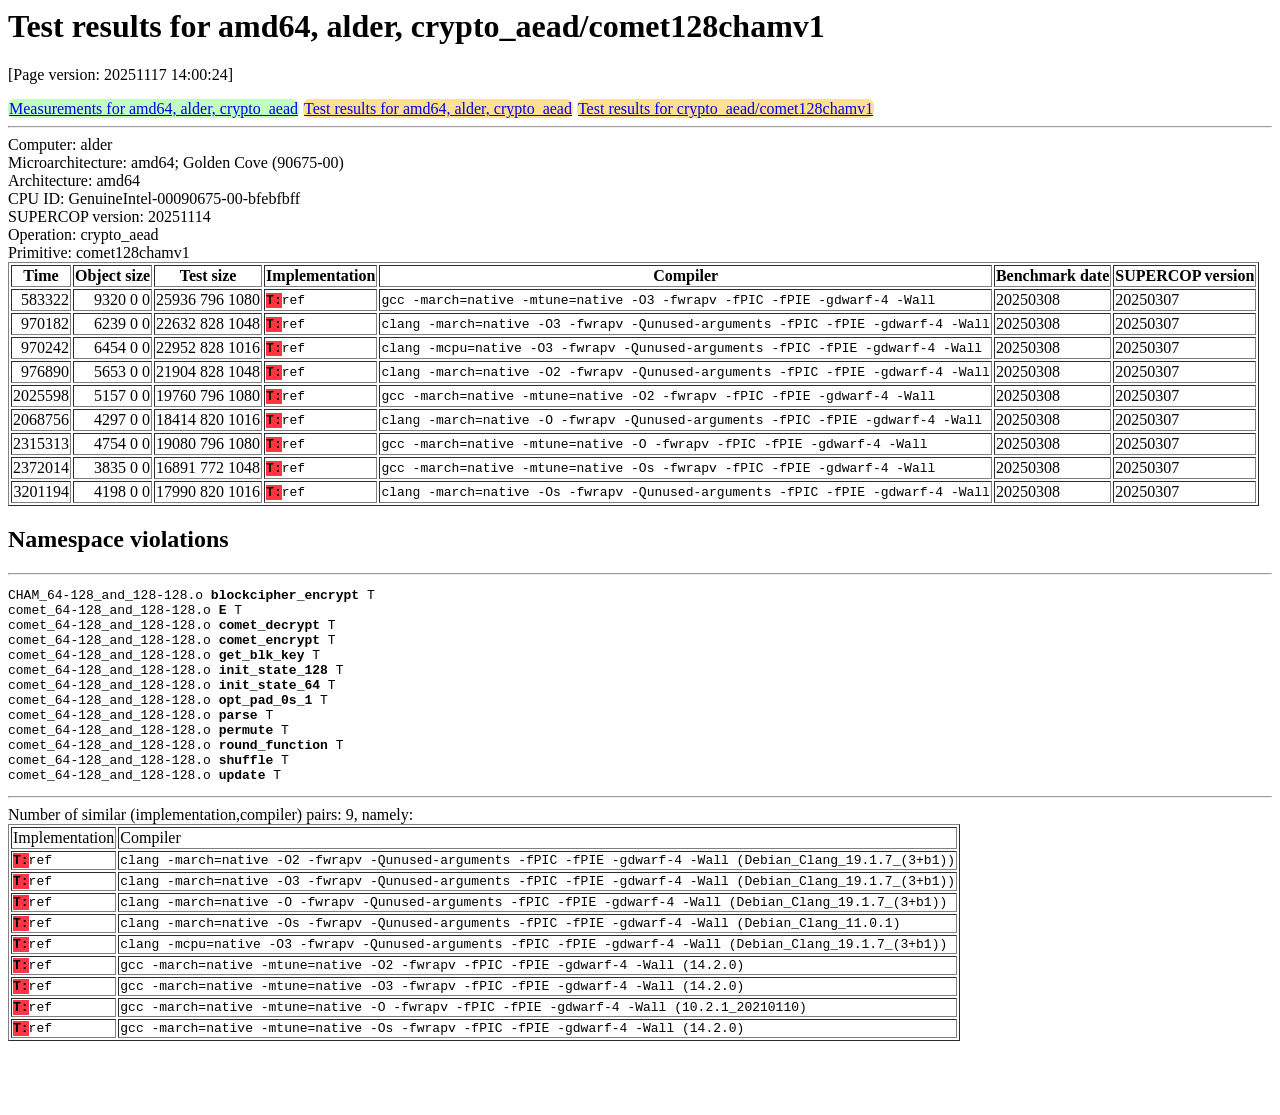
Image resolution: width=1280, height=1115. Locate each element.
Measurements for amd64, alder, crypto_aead (153, 108)
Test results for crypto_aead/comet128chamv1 (725, 108)
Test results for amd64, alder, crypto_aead (438, 108)
